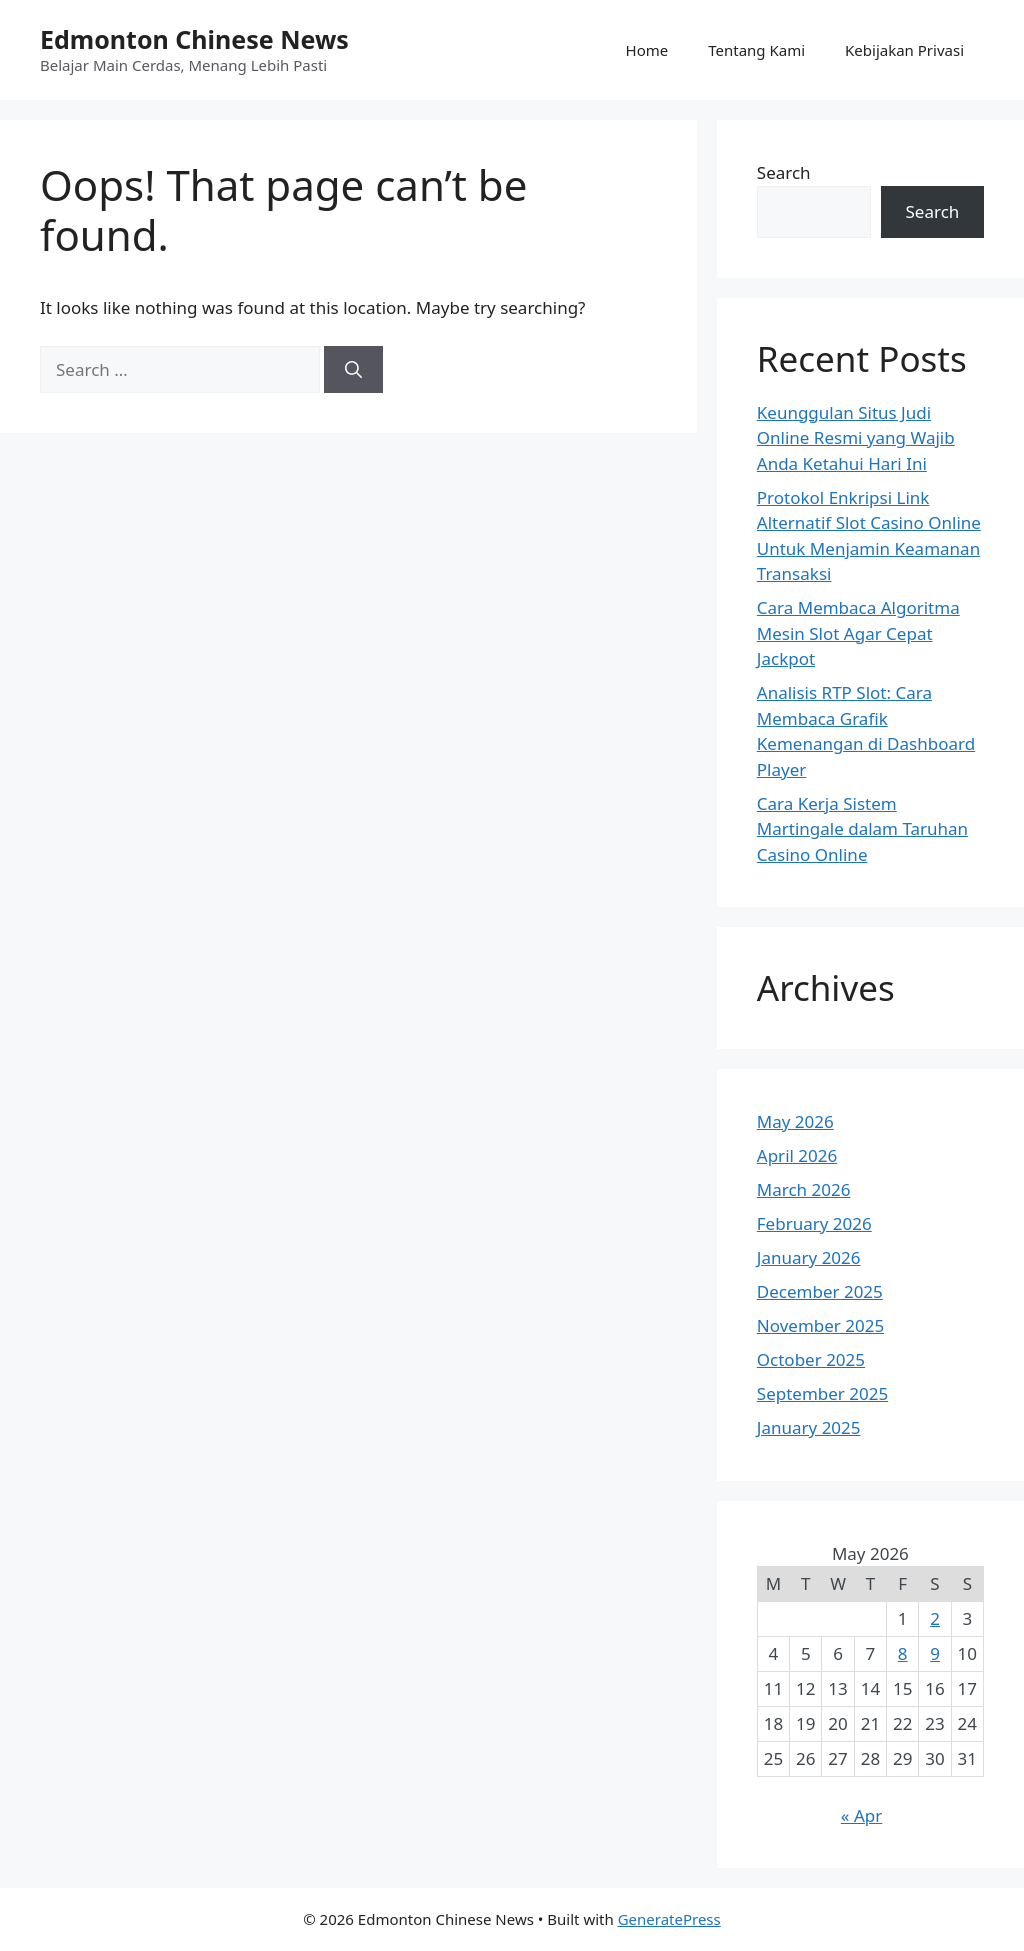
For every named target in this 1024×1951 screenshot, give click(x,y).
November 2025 (820, 1325)
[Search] (353, 370)
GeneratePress (669, 1919)
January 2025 (809, 1427)
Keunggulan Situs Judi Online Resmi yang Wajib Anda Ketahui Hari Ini (856, 438)
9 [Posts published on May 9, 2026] (935, 1653)
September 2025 (822, 1393)
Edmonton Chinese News (194, 39)
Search (784, 172)
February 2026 (814, 1223)
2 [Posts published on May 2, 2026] (935, 1618)
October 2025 (811, 1359)
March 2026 (804, 1189)
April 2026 (797, 1155)
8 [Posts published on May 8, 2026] (903, 1653)
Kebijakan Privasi (904, 50)
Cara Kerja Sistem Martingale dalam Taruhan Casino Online (862, 829)
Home (647, 50)
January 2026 (809, 1257)
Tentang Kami (756, 50)
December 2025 (820, 1291)
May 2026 (795, 1121)
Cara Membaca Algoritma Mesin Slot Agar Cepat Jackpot (858, 633)
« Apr (861, 1815)
